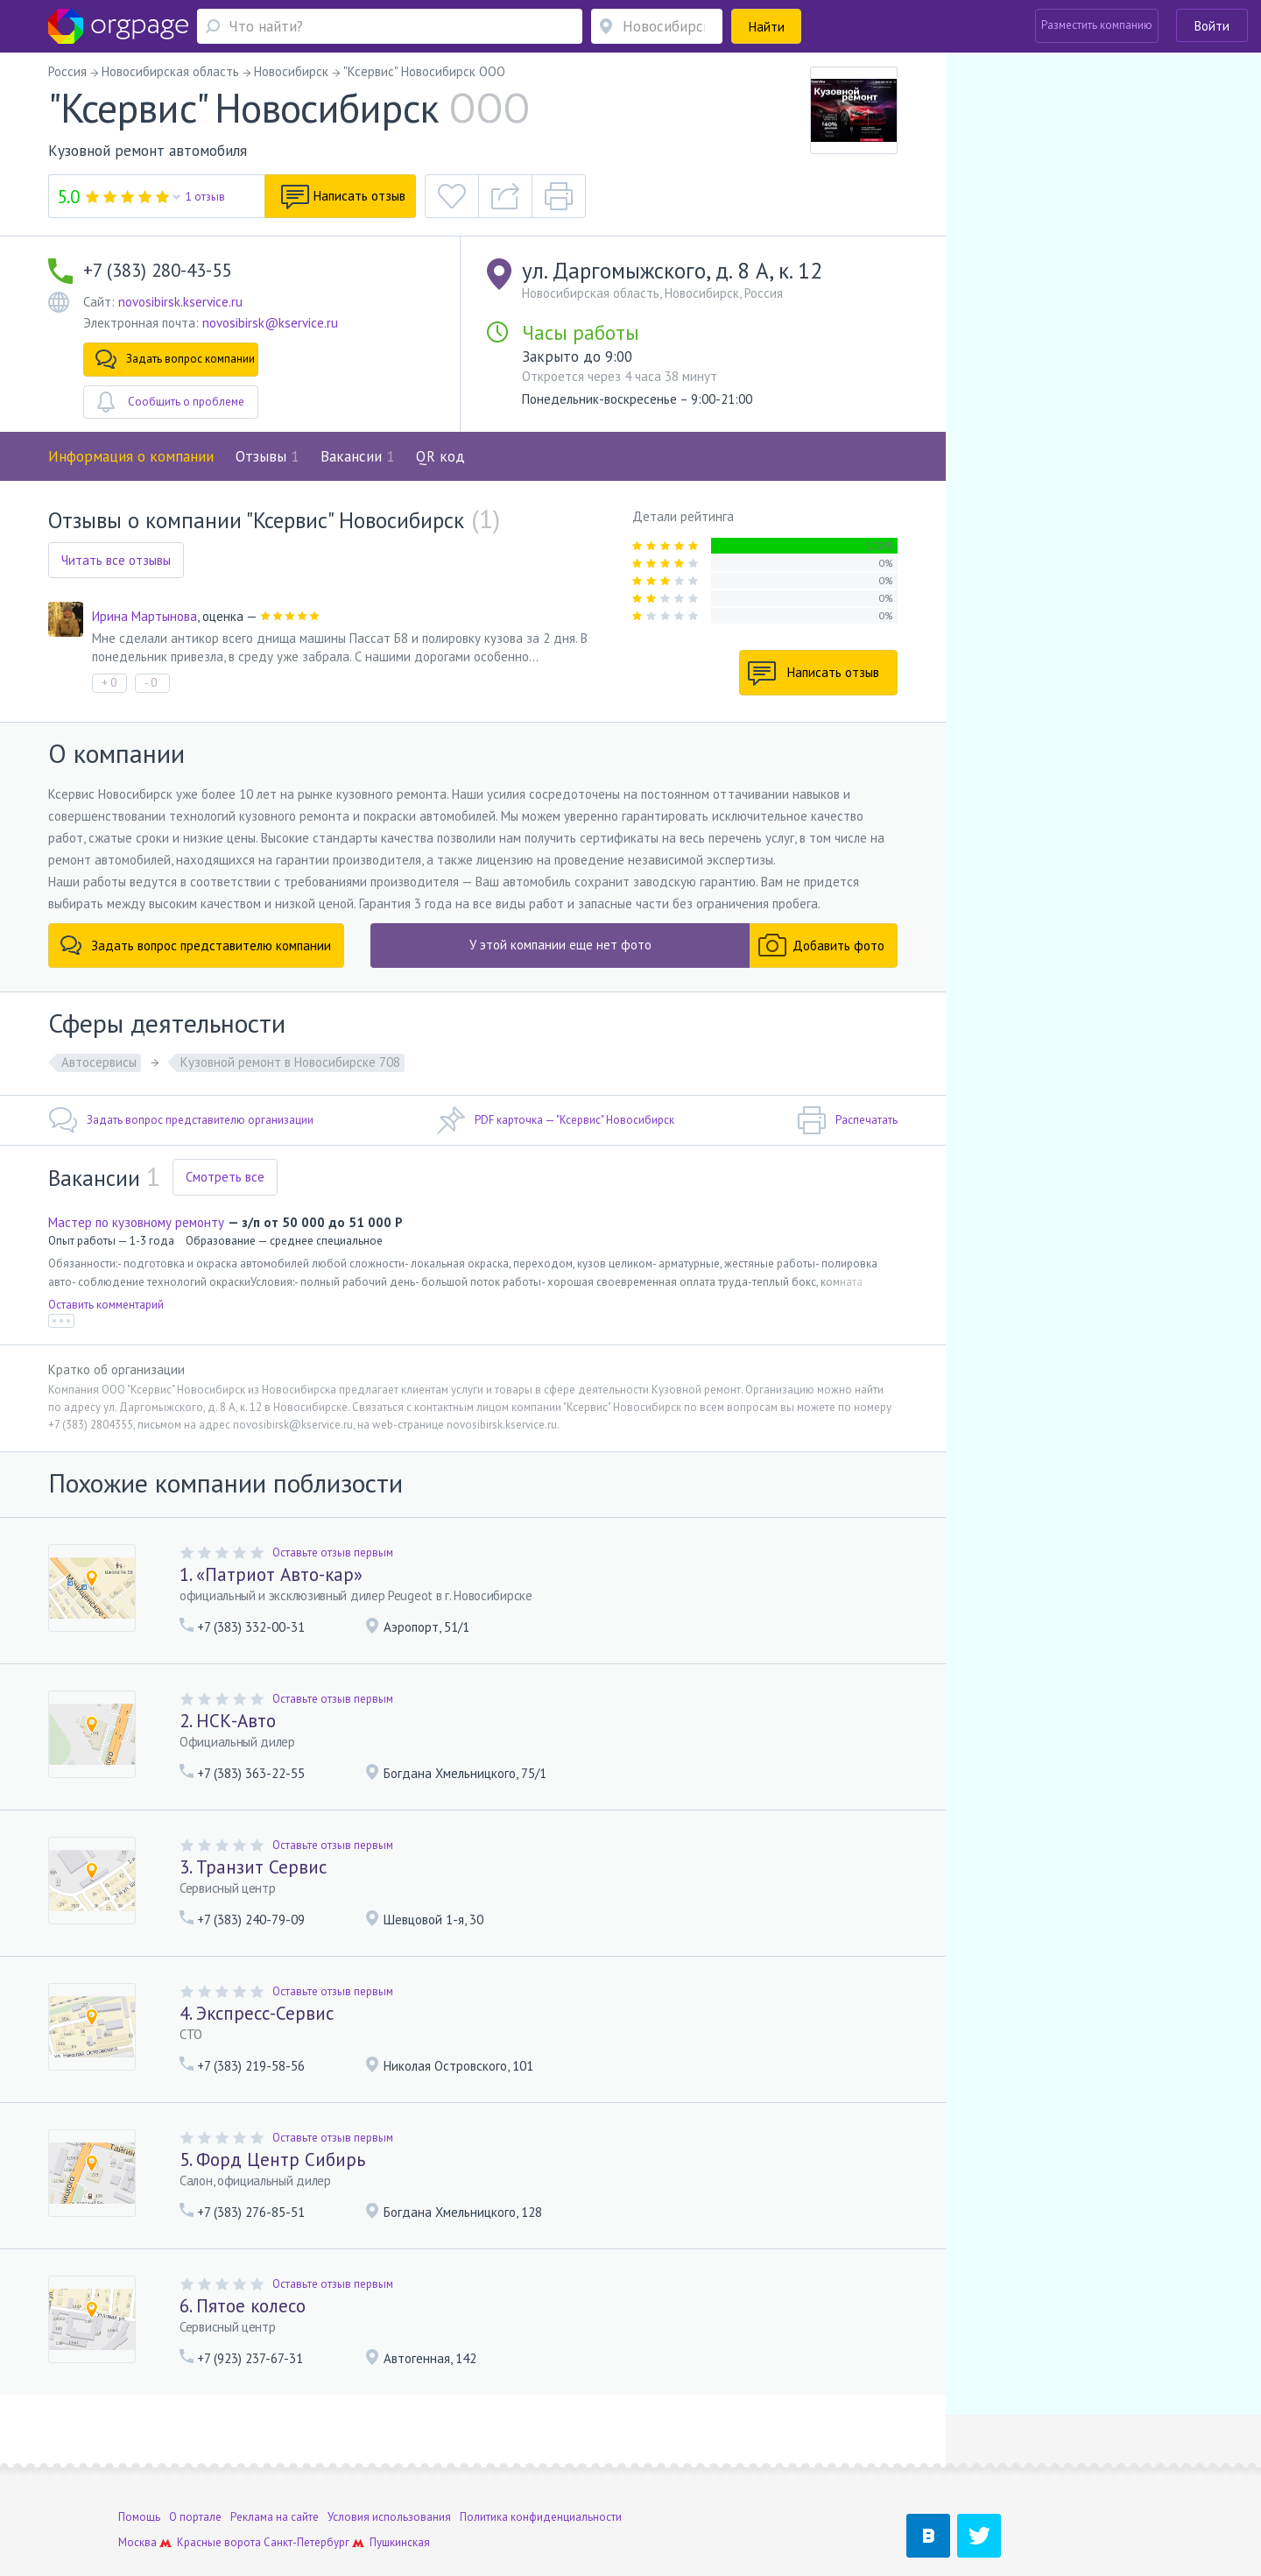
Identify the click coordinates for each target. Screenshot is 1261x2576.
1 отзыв (205, 196)
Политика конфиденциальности (541, 2464)
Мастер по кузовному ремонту (136, 1222)
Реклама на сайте (274, 2464)
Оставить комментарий (106, 1304)
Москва (137, 2489)
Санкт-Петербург (306, 2489)
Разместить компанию (1096, 25)
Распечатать (847, 1120)
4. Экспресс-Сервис (257, 2013)
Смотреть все (225, 1176)
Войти (1211, 26)
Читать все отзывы (116, 560)
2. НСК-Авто (228, 1721)
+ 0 (109, 682)
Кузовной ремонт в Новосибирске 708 (290, 1062)
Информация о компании (131, 456)
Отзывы (267, 456)
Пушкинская (400, 2489)
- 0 (150, 682)
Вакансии (357, 456)
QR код (440, 456)
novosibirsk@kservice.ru (270, 322)
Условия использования (389, 2464)
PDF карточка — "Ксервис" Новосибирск (555, 1120)
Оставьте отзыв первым (332, 1552)
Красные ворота (219, 2489)
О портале (195, 2464)
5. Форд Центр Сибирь (272, 2159)
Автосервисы (99, 1062)
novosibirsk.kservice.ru (180, 301)
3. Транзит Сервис (253, 1867)
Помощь (139, 2464)
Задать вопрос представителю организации (180, 1120)
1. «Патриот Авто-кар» (271, 1574)
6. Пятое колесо (243, 2306)
